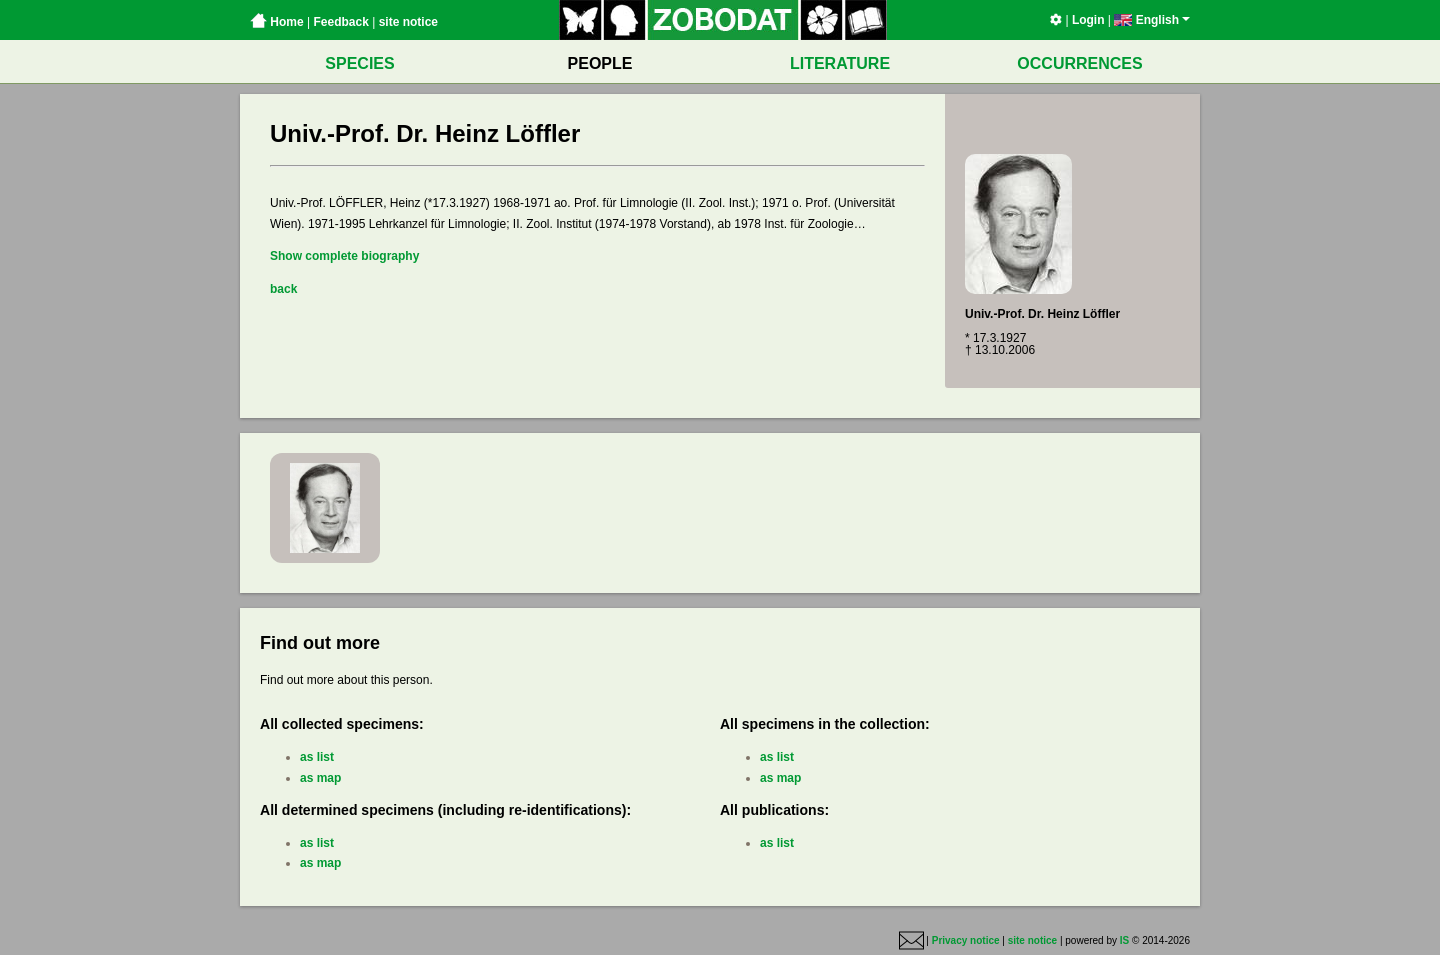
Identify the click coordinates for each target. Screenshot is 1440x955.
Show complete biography (344, 256)
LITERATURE (840, 63)
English (1152, 20)
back (283, 289)
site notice (408, 22)
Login (1088, 20)
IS (1124, 940)
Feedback (340, 22)
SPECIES (359, 63)
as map (320, 778)
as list (317, 757)
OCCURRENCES (1079, 63)
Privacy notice (966, 940)
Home (277, 22)
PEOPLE (600, 63)
